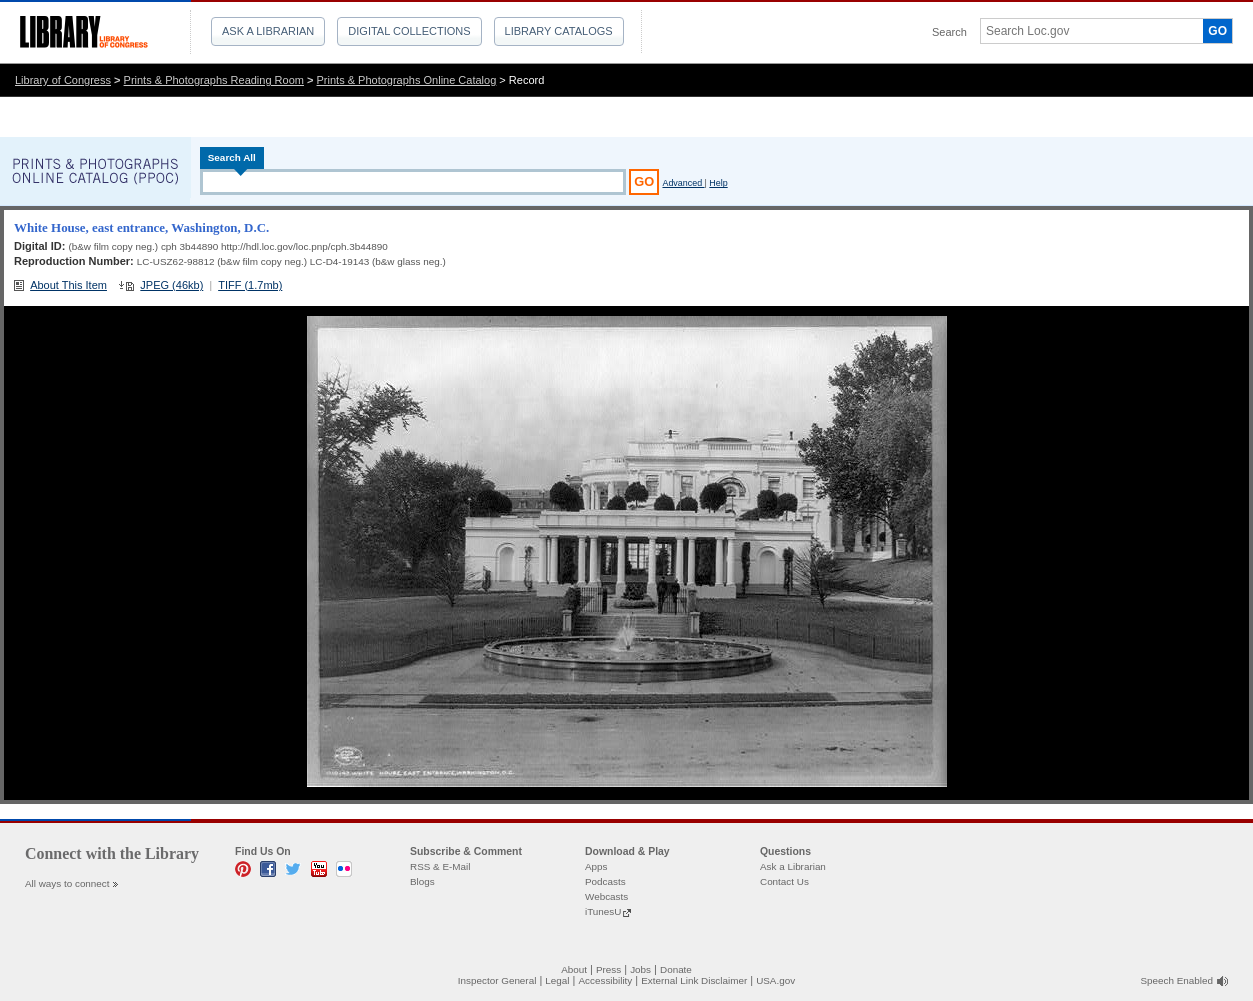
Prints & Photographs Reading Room (214, 80)
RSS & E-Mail (440, 866)
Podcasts (605, 881)
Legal (557, 980)
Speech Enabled (1177, 980)
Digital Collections (409, 31)
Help (718, 183)
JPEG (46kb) (171, 285)
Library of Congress (63, 80)
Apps (596, 866)
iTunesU (603, 911)
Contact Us (784, 881)
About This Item (68, 285)
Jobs (640, 969)
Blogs (422, 881)
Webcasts (606, 896)
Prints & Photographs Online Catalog (407, 80)
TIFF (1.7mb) (250, 285)
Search (949, 32)
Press (608, 969)
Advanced (683, 183)
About (574, 969)
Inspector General (497, 980)
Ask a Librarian (268, 31)
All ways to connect (67, 883)
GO (1217, 31)
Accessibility (605, 980)
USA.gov (775, 980)
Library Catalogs (559, 31)
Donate (676, 969)
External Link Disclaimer (694, 980)
